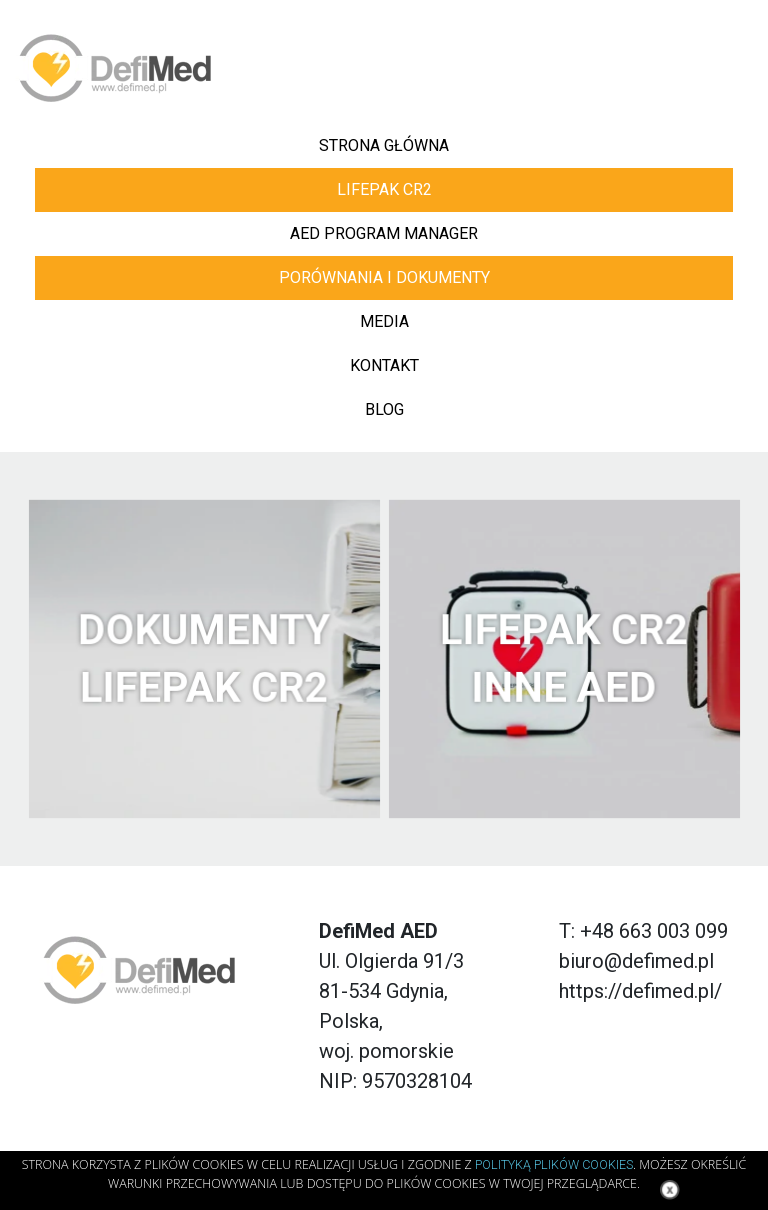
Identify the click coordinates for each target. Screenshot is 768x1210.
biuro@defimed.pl (636, 961)
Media (384, 321)
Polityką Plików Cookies (554, 1164)
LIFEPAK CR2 (384, 189)
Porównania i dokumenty (384, 277)
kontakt (384, 365)
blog (384, 409)
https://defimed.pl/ (640, 991)
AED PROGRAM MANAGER (384, 233)
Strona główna (384, 145)
